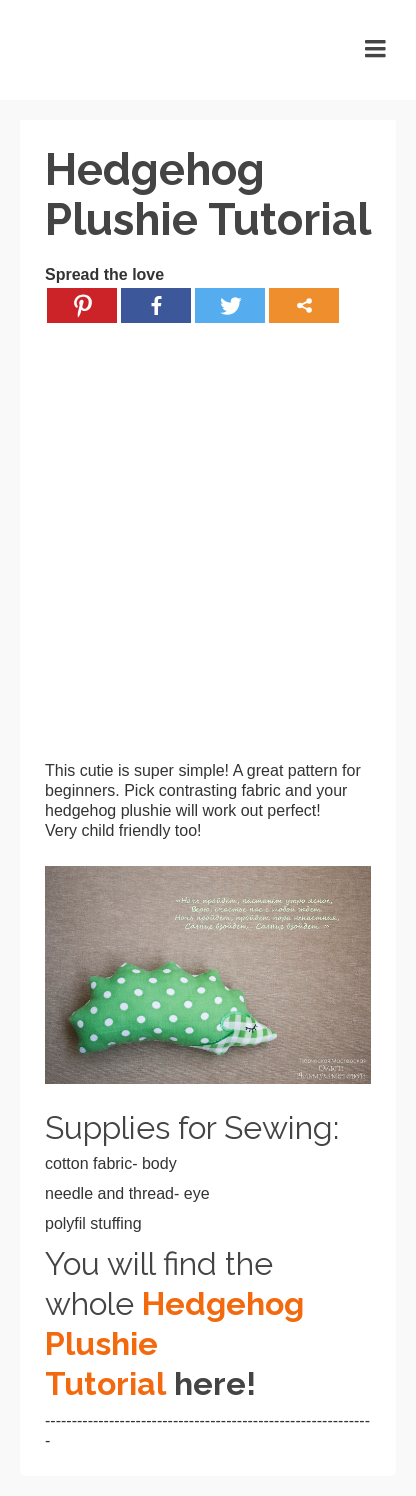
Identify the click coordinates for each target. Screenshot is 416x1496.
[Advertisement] (208, 553)
